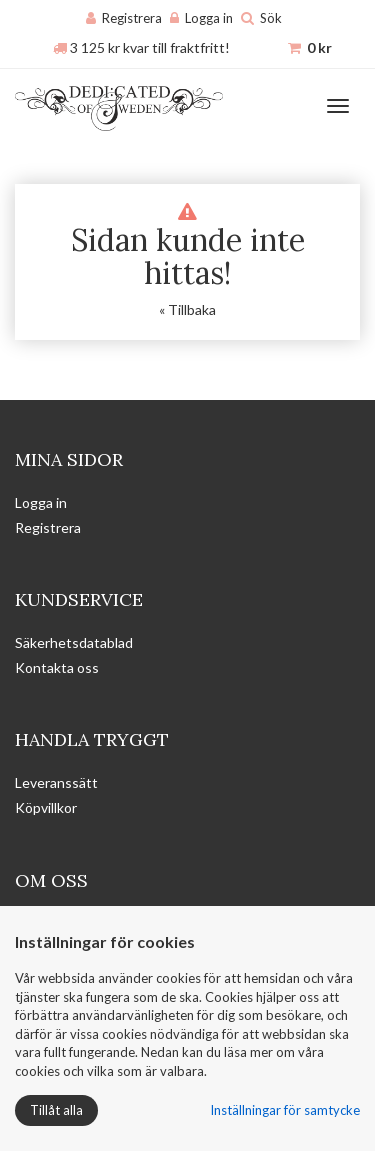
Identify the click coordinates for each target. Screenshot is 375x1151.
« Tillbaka (187, 309)
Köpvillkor (46, 807)
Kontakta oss (57, 667)
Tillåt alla (56, 1110)
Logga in (209, 18)
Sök (271, 18)
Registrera (132, 18)
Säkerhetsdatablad (74, 642)
